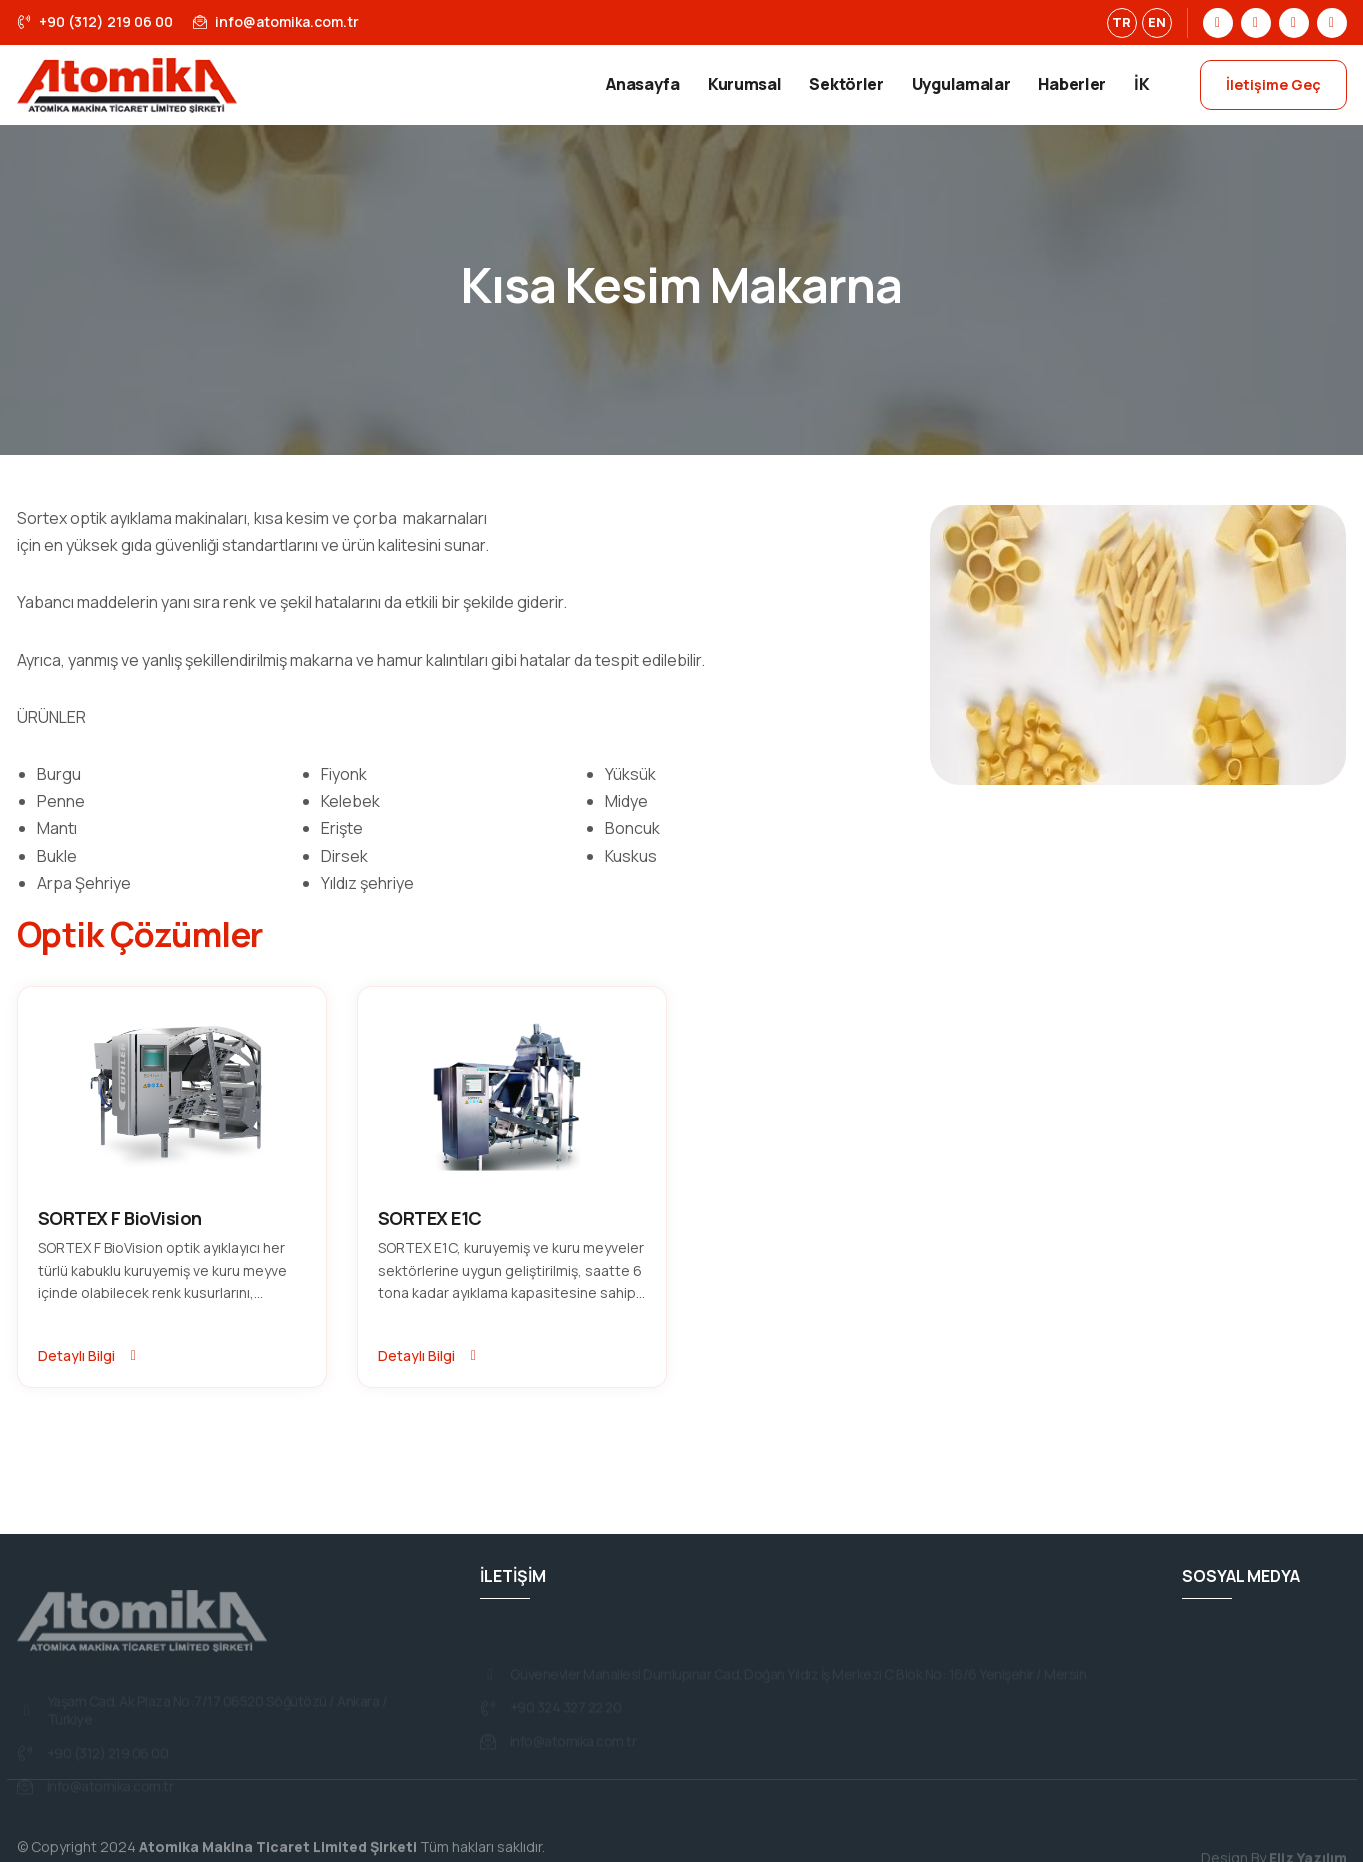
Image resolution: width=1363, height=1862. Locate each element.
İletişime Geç (1273, 84)
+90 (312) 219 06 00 (95, 21)
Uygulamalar (961, 84)
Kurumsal (745, 84)
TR (1121, 22)
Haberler (1072, 84)
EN (1157, 22)
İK (1141, 84)
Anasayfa (643, 84)
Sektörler (846, 84)
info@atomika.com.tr (276, 21)
